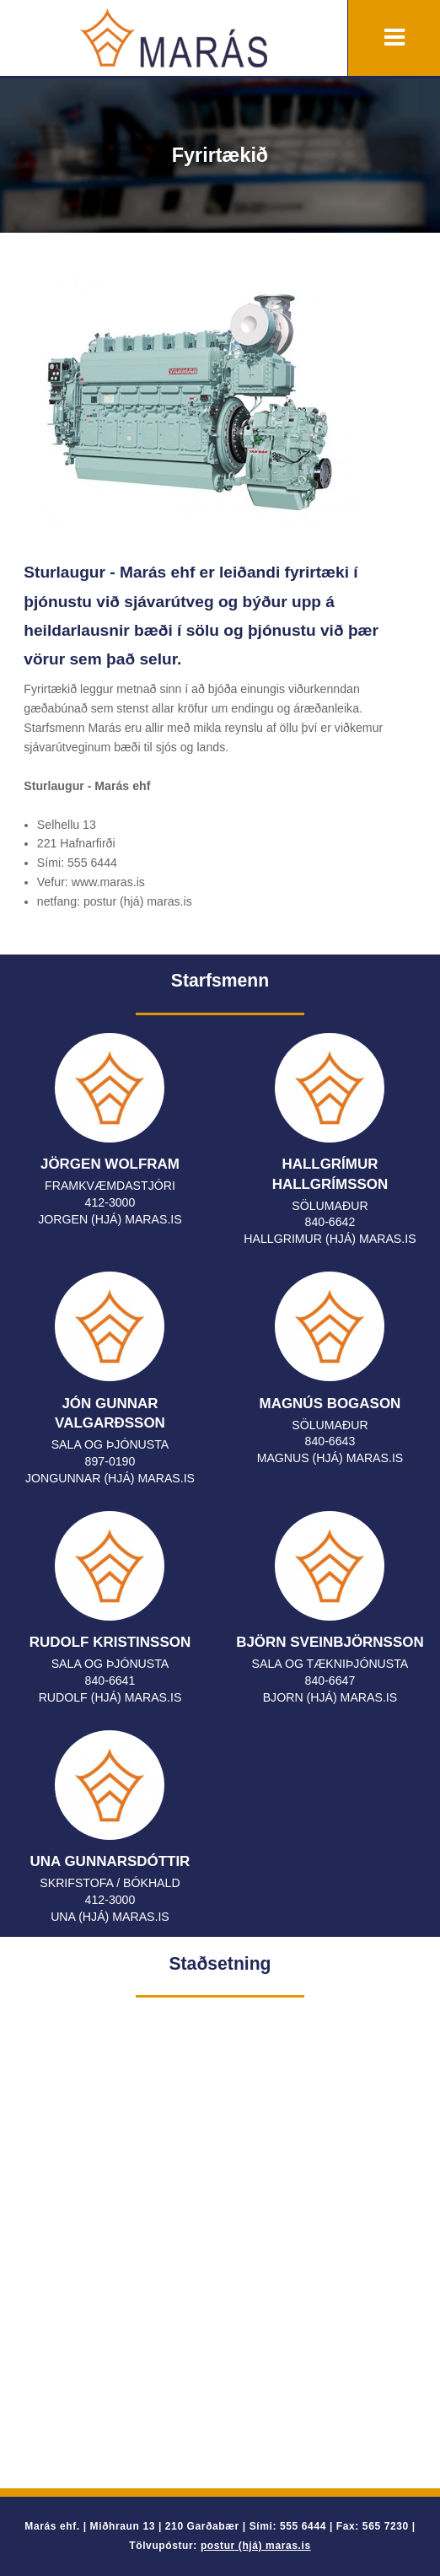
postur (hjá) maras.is (256, 2546)
